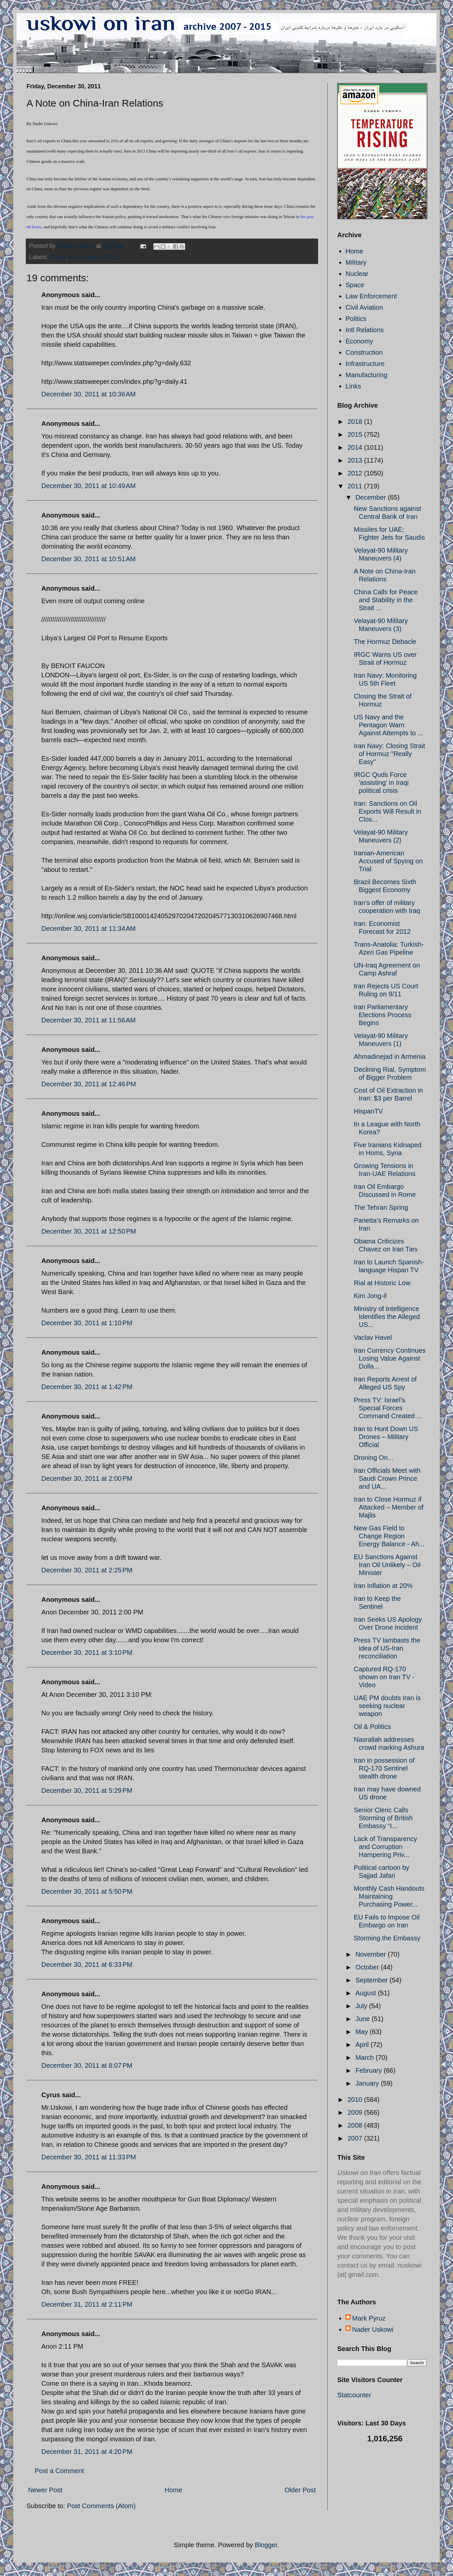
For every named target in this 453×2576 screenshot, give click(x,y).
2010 (356, 2099)
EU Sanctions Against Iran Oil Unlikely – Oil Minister (387, 1564)
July (362, 2006)
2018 (356, 421)
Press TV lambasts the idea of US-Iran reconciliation (387, 1648)
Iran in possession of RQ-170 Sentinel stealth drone (384, 1768)
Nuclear (357, 273)
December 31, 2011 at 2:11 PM (86, 2304)
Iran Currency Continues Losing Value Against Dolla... (390, 1358)
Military (356, 262)
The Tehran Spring (381, 1207)
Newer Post (45, 2490)
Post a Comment (59, 2470)
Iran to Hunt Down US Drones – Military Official (386, 1436)
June (363, 2018)
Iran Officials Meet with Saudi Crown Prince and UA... (387, 1478)
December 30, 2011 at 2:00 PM (86, 1478)
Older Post (300, 2490)
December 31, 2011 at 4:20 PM (86, 2451)
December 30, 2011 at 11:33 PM (88, 2157)
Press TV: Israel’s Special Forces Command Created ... (388, 1408)
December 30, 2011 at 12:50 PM (88, 1231)
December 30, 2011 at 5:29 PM (86, 1790)
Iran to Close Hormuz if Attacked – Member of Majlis (389, 1507)
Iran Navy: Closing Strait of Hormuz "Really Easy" (389, 753)
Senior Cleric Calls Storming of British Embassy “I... (383, 1818)
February (369, 2070)
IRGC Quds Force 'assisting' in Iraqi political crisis (381, 782)
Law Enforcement (371, 296)
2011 (356, 486)
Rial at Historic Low (382, 1283)
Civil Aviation (364, 307)
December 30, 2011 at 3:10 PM (86, 1652)
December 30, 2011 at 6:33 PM (86, 1964)
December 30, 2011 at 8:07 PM (86, 2065)
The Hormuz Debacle (385, 641)
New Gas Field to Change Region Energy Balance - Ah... (389, 1536)
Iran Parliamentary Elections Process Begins (382, 1014)
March (365, 2057)
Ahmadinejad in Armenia (390, 1056)
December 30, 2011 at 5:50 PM (86, 1891)
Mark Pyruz (369, 2318)
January (368, 2083)
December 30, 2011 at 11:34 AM (88, 928)
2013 (356, 460)
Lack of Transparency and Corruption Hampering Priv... (385, 1846)
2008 (356, 2125)
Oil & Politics (372, 1726)
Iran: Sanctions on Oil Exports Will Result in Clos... (387, 811)
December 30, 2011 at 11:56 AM (88, 1020)
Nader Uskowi (372, 2329)
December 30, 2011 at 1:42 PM (86, 1386)
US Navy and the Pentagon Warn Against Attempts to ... (388, 725)
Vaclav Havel (373, 1337)
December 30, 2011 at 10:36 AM (88, 394)
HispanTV (368, 1111)
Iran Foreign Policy (93, 257)
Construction (364, 352)
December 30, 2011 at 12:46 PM (88, 1084)
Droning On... (373, 1457)
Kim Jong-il (370, 1295)
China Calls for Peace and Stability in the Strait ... (386, 599)
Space (355, 285)
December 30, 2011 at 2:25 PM (86, 1570)
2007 (356, 2138)
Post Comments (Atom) (101, 2505)
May (362, 2031)
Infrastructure (365, 363)
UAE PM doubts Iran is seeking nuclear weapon (387, 1705)
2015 (356, 434)
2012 (356, 473)
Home (173, 2490)
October (368, 1967)
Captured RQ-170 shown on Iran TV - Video (384, 1677)
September (372, 1980)
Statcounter (354, 2395)
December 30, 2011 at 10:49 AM (88, 485)
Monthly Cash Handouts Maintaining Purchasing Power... (389, 1896)
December (371, 497)
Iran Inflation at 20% (383, 1585)
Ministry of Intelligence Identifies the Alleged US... (387, 1316)
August (366, 1993)
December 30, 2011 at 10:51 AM (88, 559)
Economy (359, 341)
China (57, 257)
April (363, 2044)
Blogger (266, 2545)
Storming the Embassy (387, 1938)
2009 (356, 2112)
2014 (356, 447)
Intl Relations (365, 330)
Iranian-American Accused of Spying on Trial (388, 861)
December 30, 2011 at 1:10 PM (86, 1323)
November (371, 1954)
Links (353, 386)
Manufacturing (367, 375)
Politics (356, 318)
